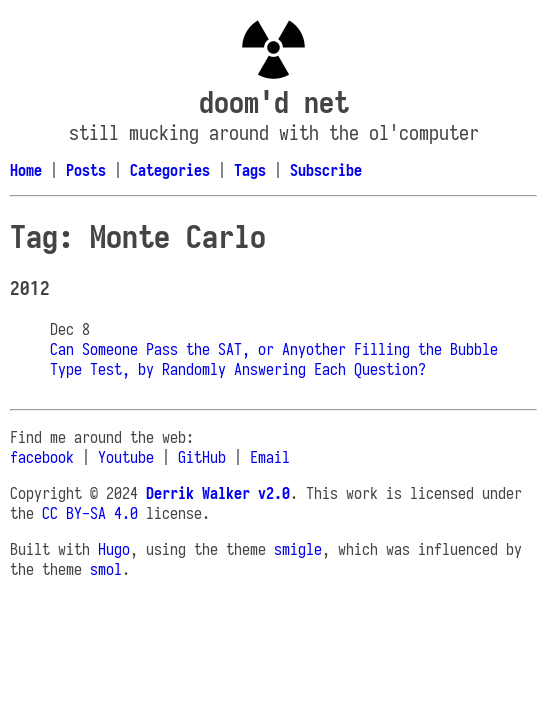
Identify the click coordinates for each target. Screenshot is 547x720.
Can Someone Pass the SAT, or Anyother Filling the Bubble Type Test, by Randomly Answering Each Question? (274, 359)
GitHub (202, 457)
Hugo (114, 549)
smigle (298, 549)
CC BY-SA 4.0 (90, 513)
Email (270, 457)
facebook (42, 457)
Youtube (126, 457)
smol (106, 569)
